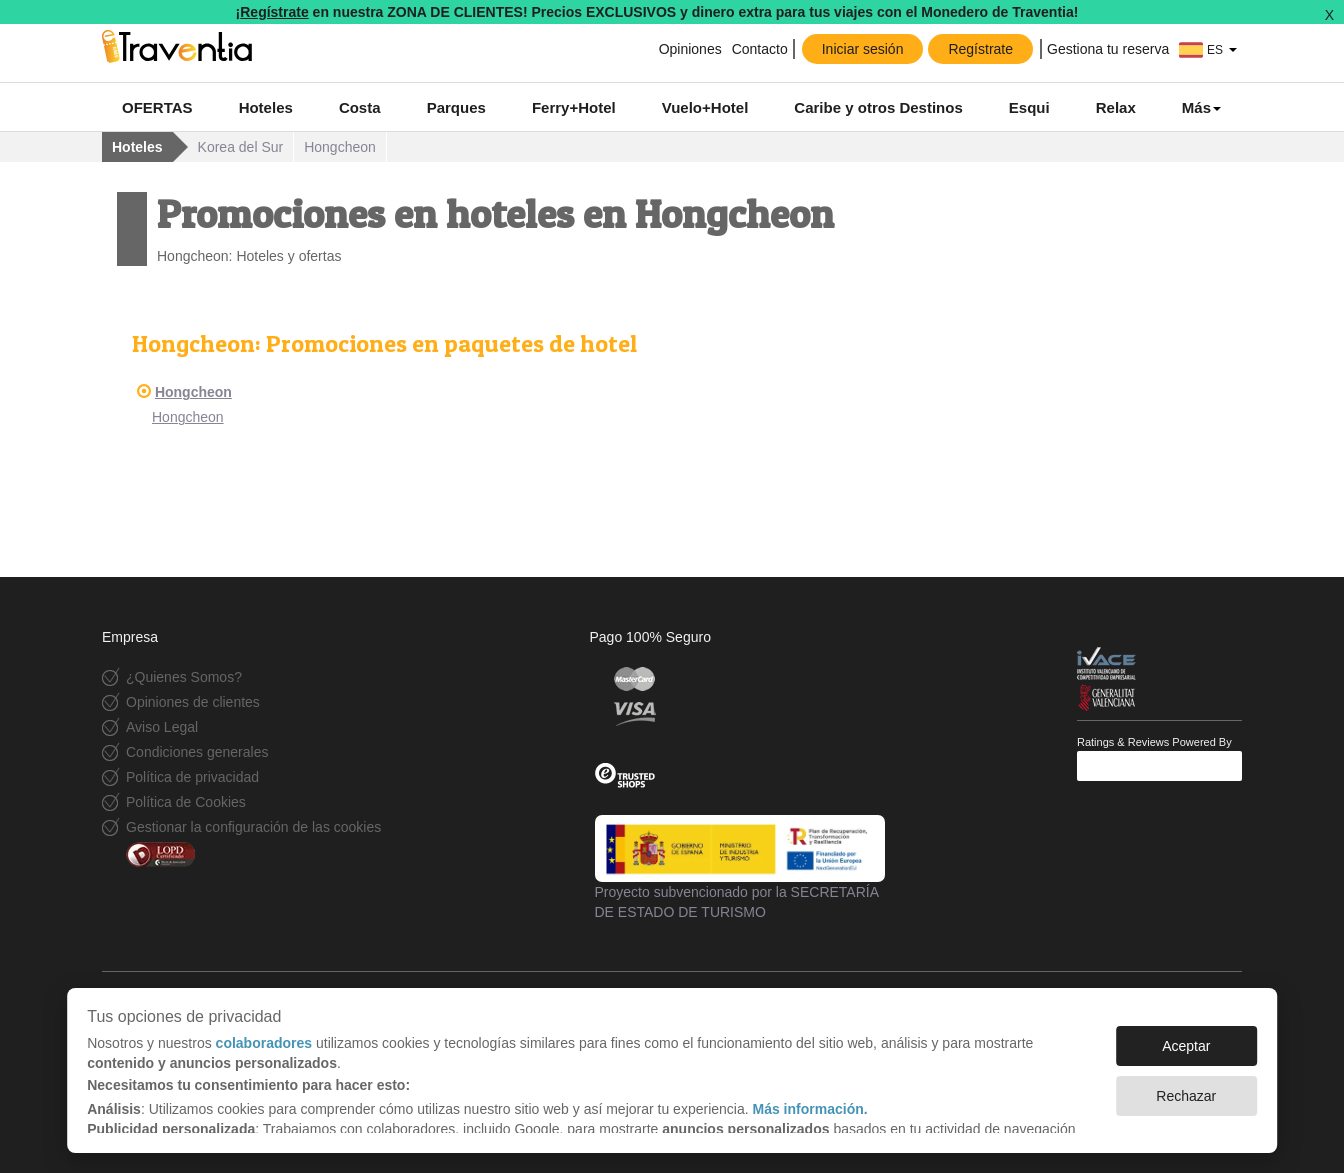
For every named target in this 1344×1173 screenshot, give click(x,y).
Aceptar (1186, 1046)
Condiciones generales (197, 752)
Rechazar (1186, 1096)
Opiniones (690, 49)
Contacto (760, 49)
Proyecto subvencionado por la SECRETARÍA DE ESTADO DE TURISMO (740, 867)
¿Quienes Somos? (184, 677)
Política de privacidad (192, 777)
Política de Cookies (186, 802)
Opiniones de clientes (193, 702)
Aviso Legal (162, 727)
